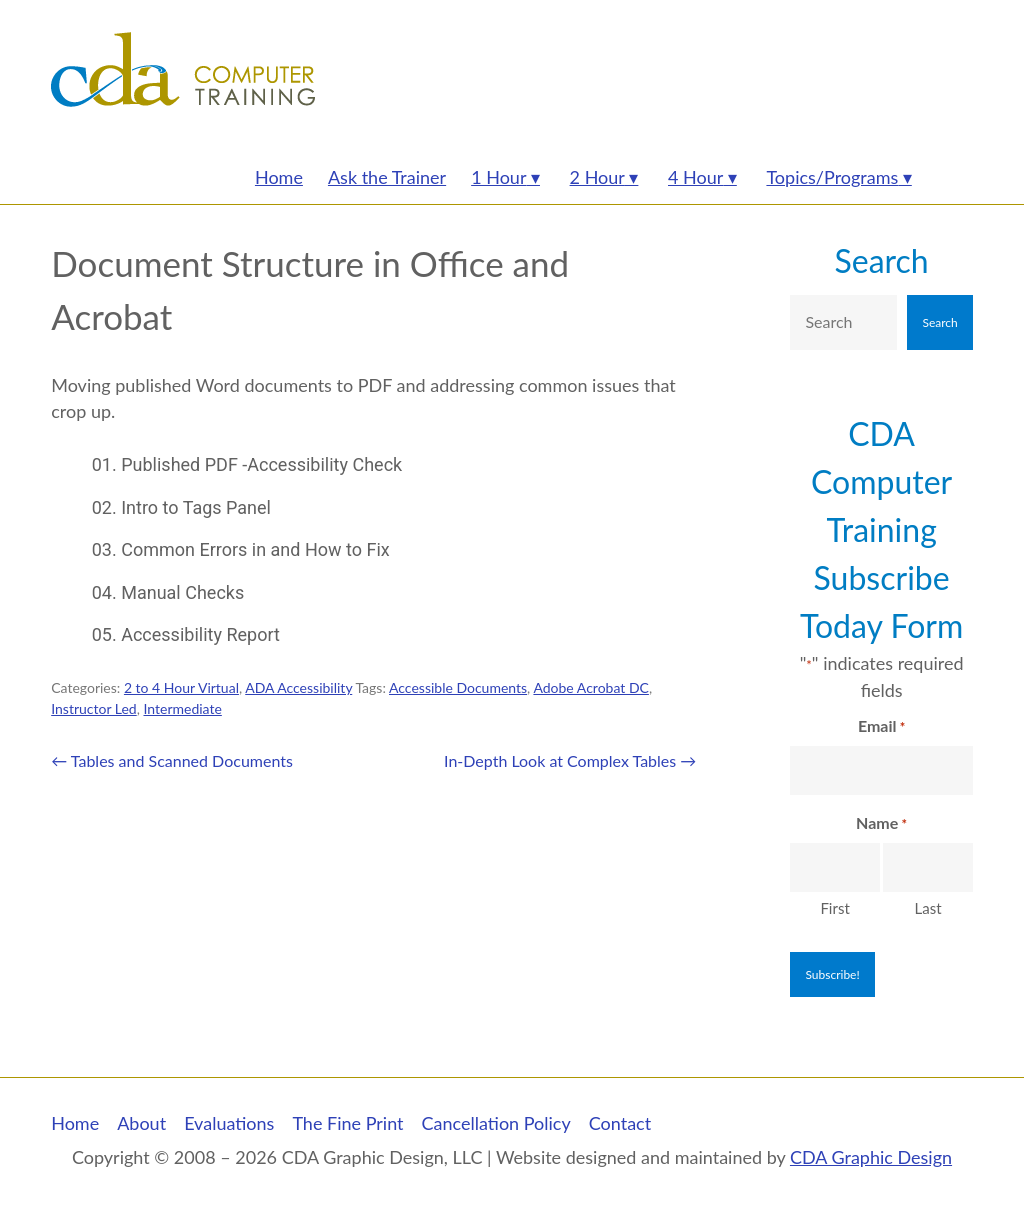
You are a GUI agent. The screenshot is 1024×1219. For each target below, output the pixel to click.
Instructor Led (94, 708)
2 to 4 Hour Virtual (181, 687)
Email (881, 727)
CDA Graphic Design (871, 1157)
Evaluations (229, 1123)
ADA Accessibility (298, 687)
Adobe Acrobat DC (590, 687)
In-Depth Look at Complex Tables (570, 760)
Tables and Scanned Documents (172, 760)
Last (928, 908)
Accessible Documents (458, 687)
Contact (620, 1123)
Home (75, 1123)
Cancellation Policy (496, 1123)
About (141, 1123)
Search (882, 260)
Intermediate (182, 708)
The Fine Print (347, 1123)
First (834, 908)
